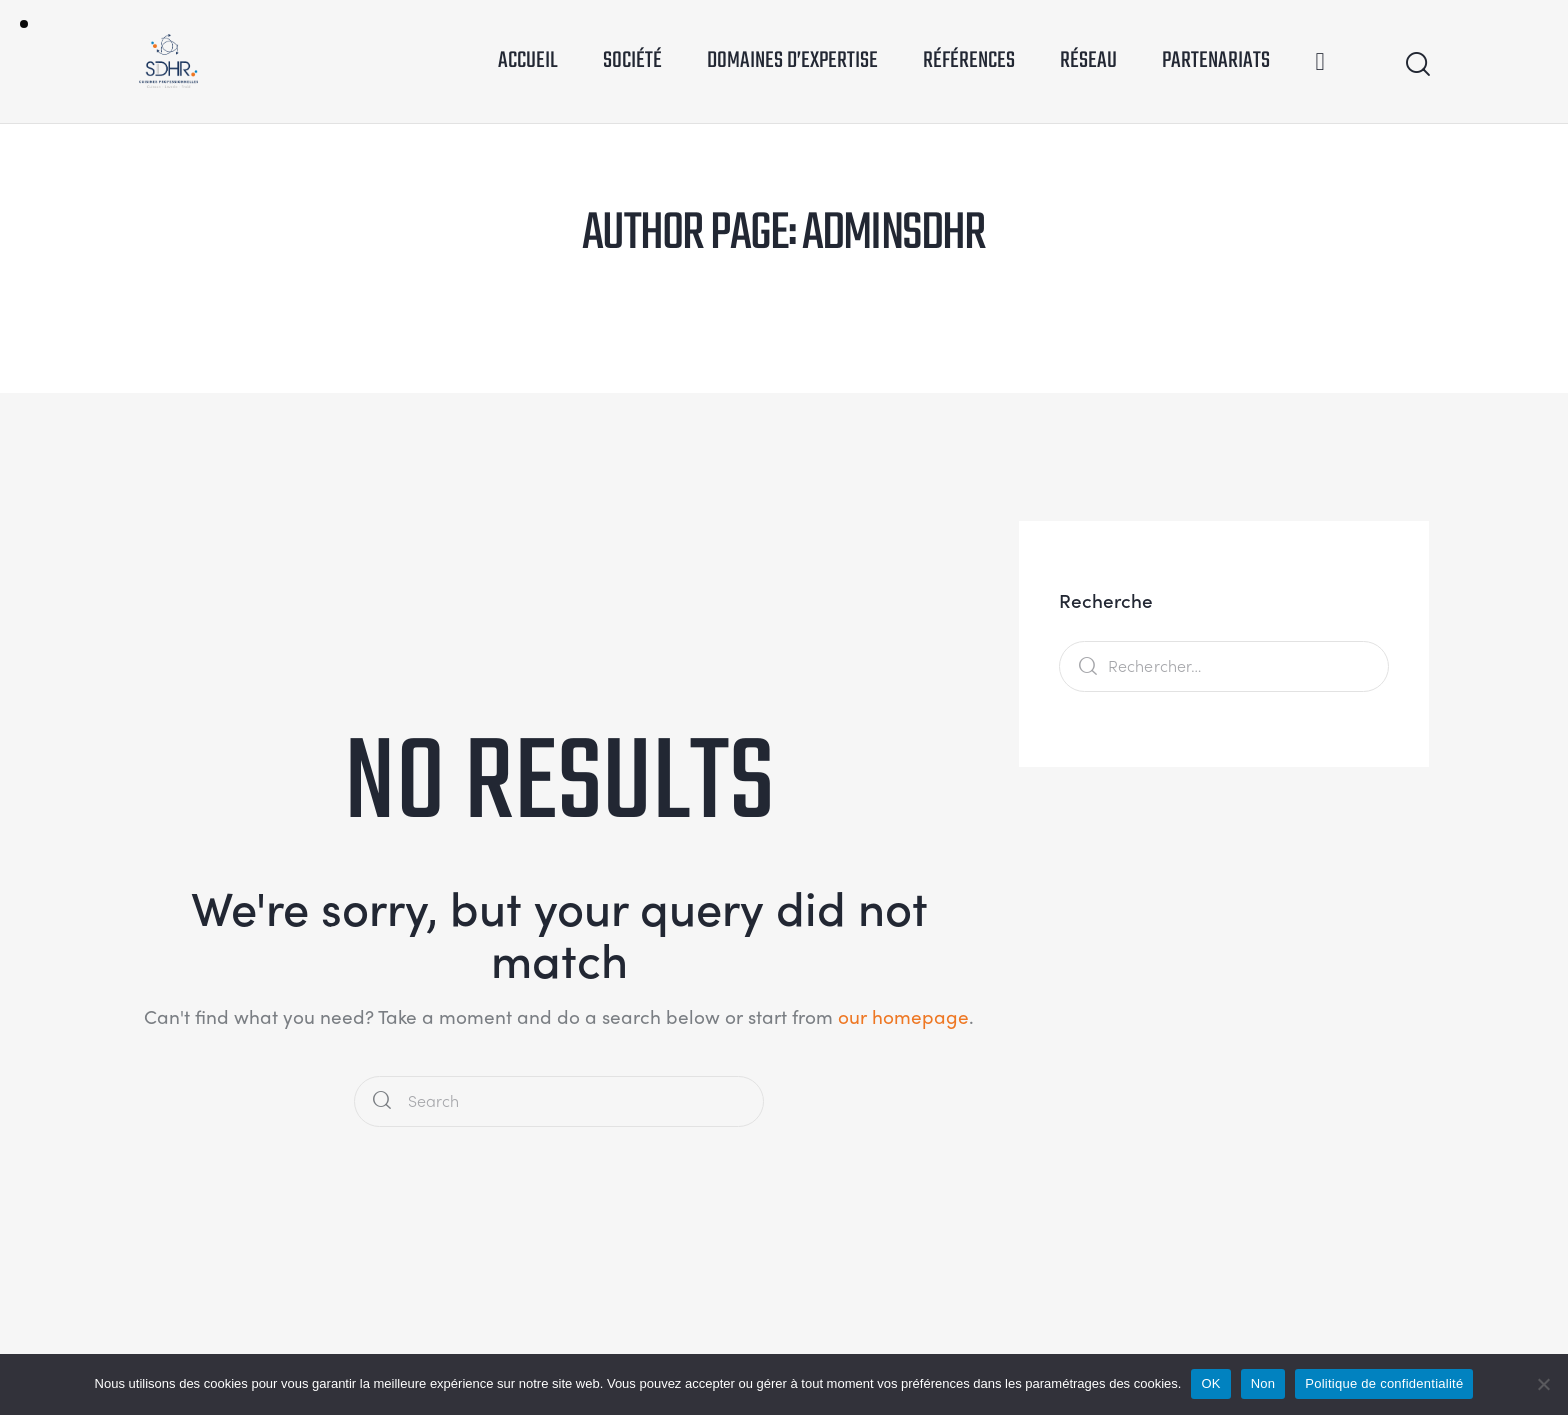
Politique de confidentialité (1384, 1383)
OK (1210, 1383)
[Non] (1543, 1384)
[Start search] (1416, 64)
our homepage (903, 1016)
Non (1263, 1383)
